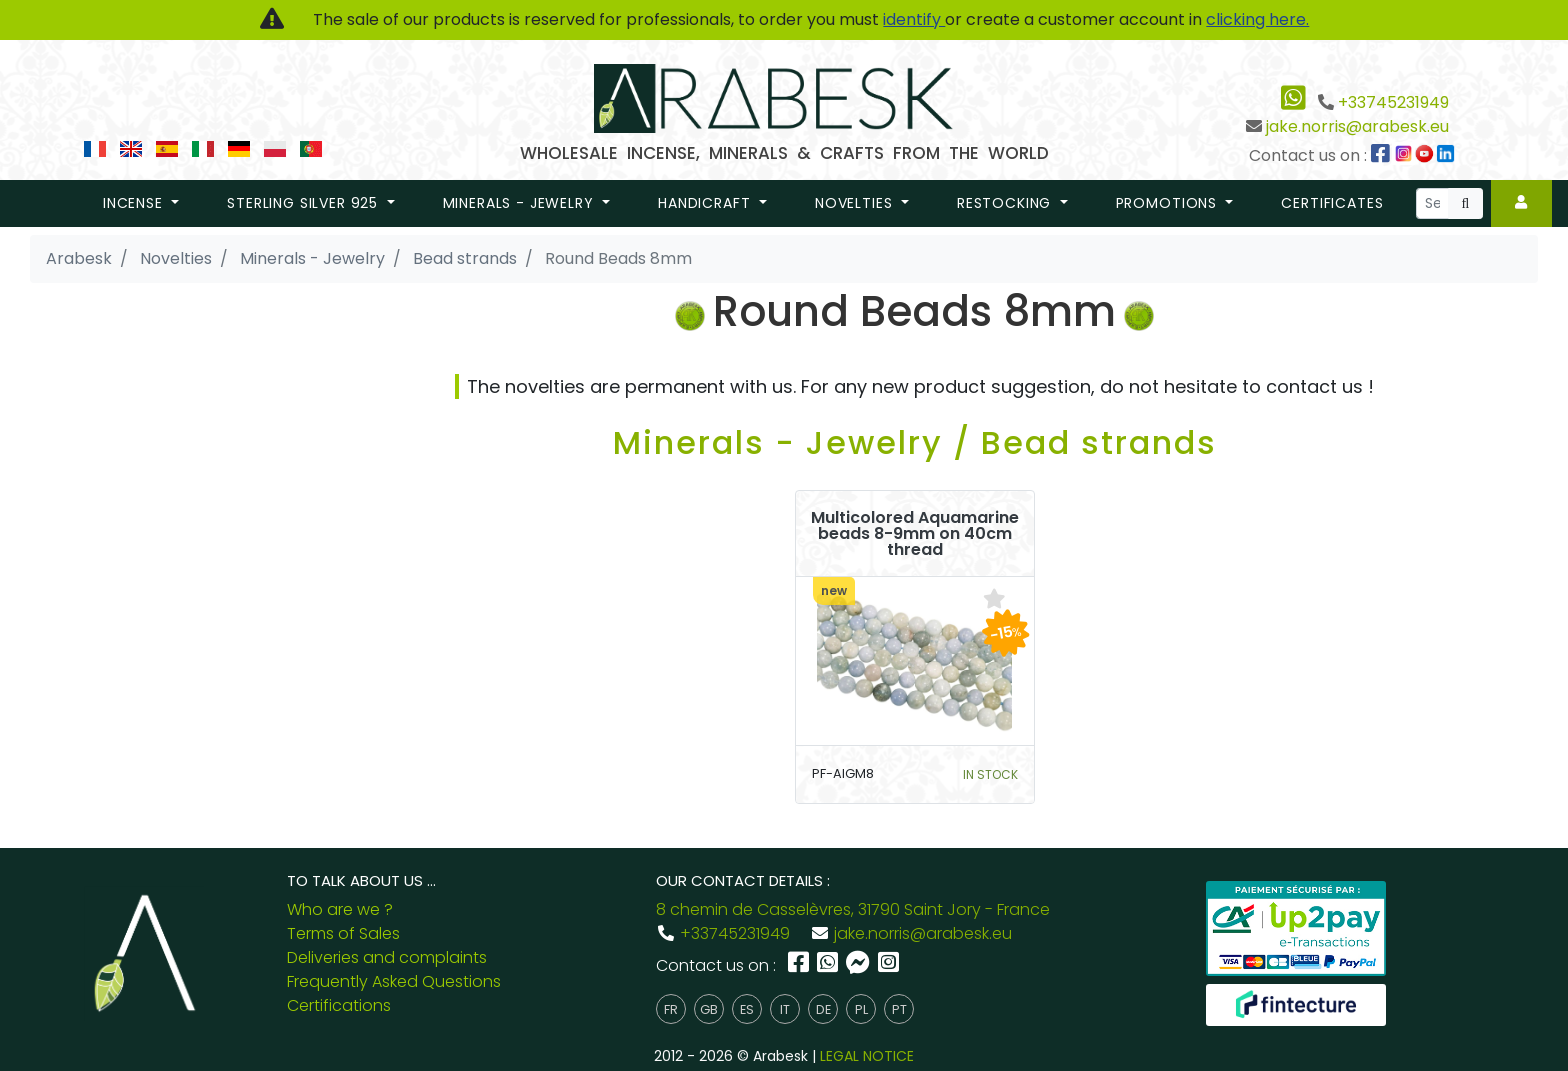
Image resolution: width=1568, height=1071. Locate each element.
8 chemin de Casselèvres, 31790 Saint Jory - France (853, 909)
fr (671, 1009)
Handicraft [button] (706, 203)
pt (899, 1009)
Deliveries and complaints (387, 957)
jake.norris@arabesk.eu (1357, 126)
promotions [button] (1169, 203)
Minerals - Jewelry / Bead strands (915, 442)
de (823, 1009)
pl (861, 1009)
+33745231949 (1393, 102)
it (785, 1009)
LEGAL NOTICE (867, 1056)
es (747, 1009)
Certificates (1332, 203)
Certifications (339, 1005)
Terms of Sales (343, 933)
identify (914, 19)
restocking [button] (1006, 203)
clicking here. (1257, 19)
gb (709, 1009)
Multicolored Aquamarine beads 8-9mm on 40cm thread (915, 534)
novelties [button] (856, 203)
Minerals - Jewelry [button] (521, 203)
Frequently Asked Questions (394, 981)
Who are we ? (340, 909)
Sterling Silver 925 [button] (305, 203)
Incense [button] (135, 203)
